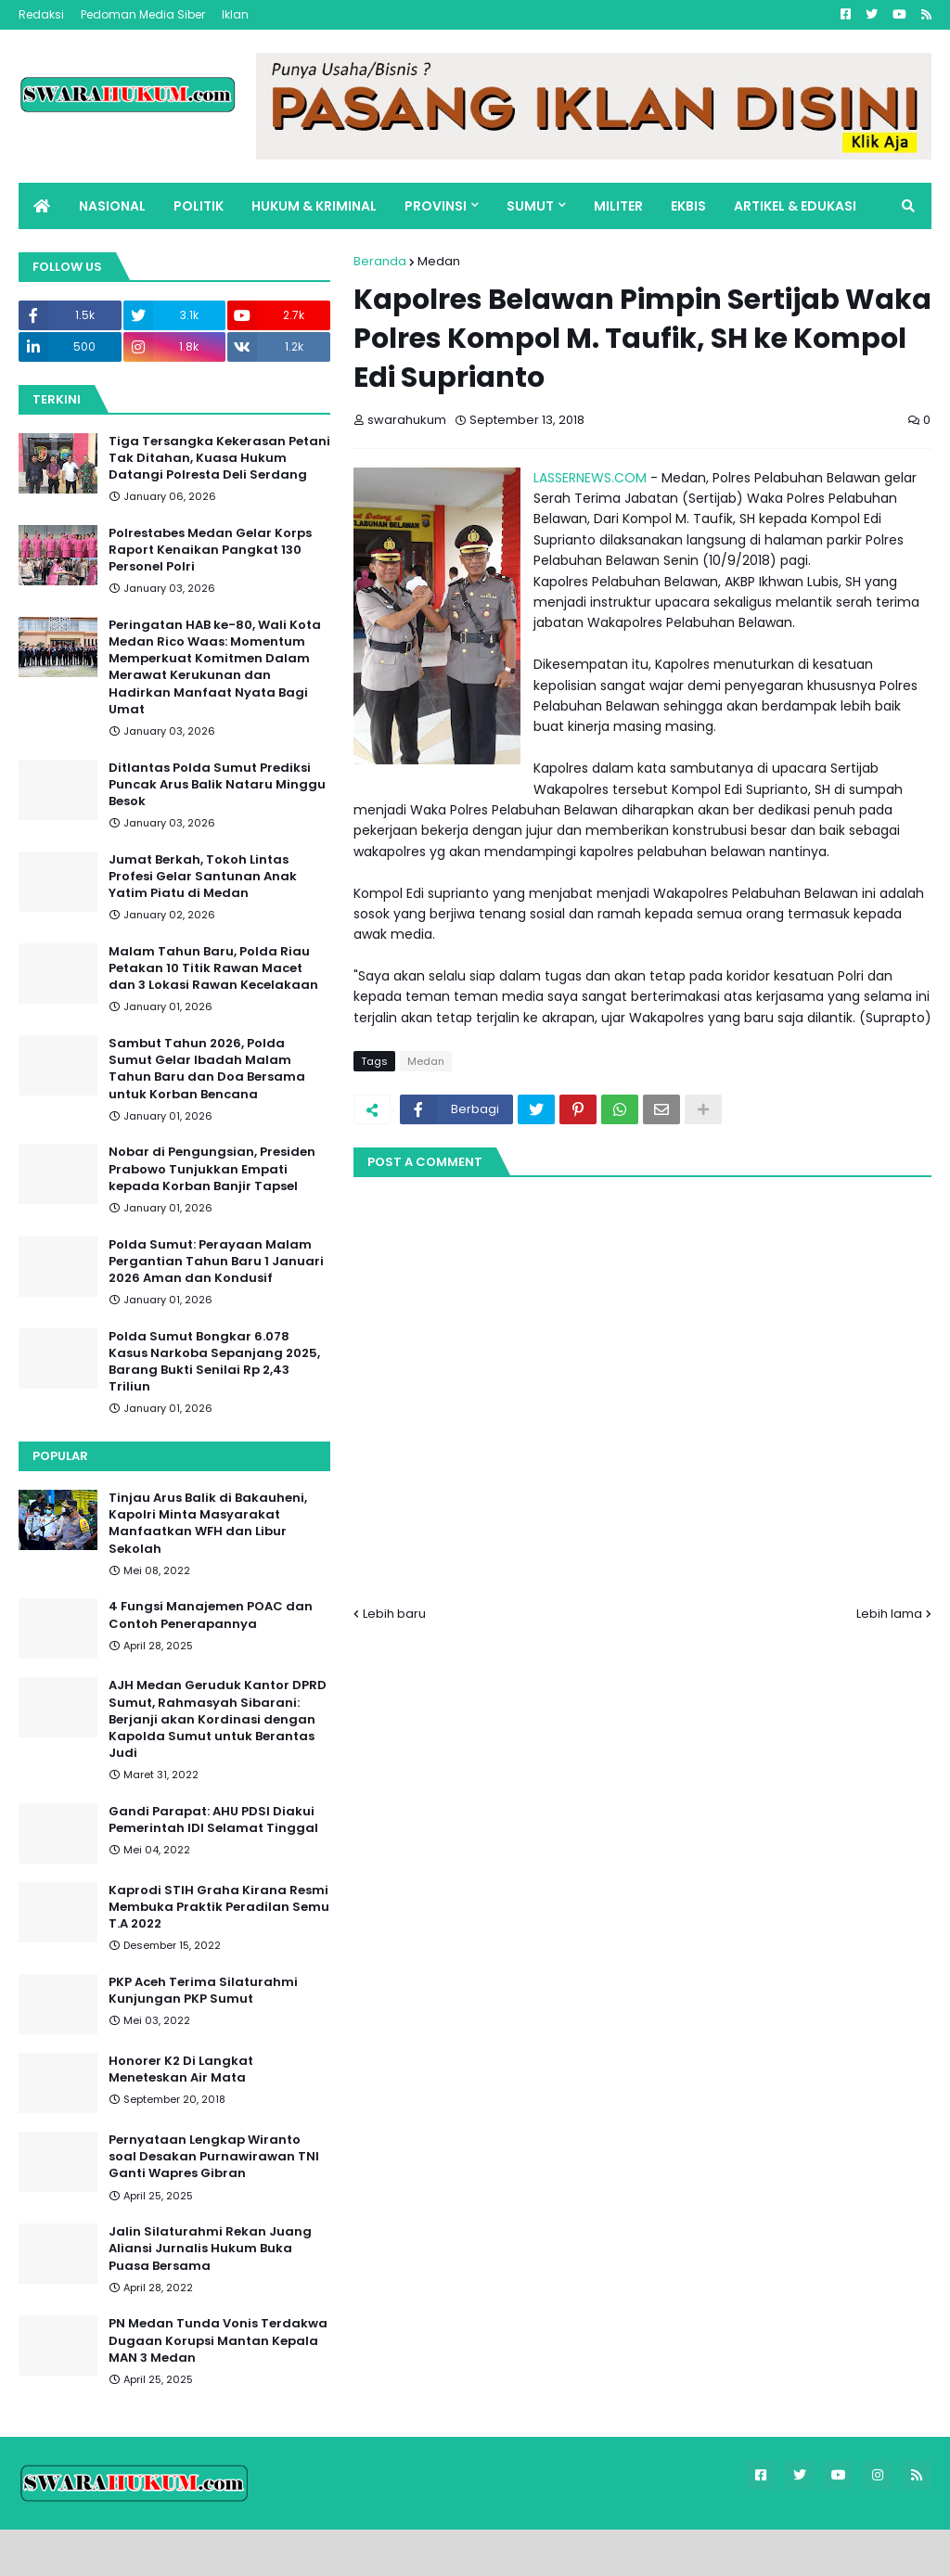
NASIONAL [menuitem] (112, 206)
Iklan (235, 14)
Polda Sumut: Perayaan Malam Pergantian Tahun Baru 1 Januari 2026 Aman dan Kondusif (216, 1262)
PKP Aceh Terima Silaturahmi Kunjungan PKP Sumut (203, 1990)
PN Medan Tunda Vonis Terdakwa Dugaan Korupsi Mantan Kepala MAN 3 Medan (218, 2340)
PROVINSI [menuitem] (435, 206)
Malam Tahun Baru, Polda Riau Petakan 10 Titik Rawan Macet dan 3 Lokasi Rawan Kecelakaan (213, 968)
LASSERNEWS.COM (590, 477)
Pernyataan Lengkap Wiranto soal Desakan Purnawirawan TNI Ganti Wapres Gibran (214, 2157)
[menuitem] (42, 206)
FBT (245, 2552)
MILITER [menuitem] (618, 206)
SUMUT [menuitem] (530, 206)
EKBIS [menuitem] (688, 206)
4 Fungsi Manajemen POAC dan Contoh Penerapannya (211, 1615)
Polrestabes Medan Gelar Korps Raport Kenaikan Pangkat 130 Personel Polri (210, 550)
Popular (60, 1456)
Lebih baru (394, 1613)
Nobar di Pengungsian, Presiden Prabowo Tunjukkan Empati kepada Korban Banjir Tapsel (212, 1169)
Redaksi (41, 14)
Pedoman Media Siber (143, 14)
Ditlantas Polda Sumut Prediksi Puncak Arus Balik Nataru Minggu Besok (217, 785)
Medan (438, 261)
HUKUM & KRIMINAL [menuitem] (314, 206)
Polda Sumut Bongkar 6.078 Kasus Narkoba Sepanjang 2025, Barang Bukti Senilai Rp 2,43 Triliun (214, 1362)
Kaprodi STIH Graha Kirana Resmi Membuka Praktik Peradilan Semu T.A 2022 (219, 1907)
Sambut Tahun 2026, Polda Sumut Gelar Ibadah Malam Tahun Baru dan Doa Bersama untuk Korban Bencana (207, 1069)
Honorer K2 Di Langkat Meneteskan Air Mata (181, 2069)
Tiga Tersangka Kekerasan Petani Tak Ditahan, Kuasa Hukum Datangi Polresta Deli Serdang (219, 458)
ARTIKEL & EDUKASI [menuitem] (795, 206)
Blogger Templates (148, 2552)
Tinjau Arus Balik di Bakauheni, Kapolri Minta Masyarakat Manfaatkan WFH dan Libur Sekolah (208, 1523)
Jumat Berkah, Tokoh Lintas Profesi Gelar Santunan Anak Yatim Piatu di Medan (203, 877)
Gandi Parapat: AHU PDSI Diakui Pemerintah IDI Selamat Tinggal (213, 1820)
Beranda (379, 261)
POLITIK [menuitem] (198, 206)
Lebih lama (889, 1613)
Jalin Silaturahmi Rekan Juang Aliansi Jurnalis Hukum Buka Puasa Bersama (210, 2249)
